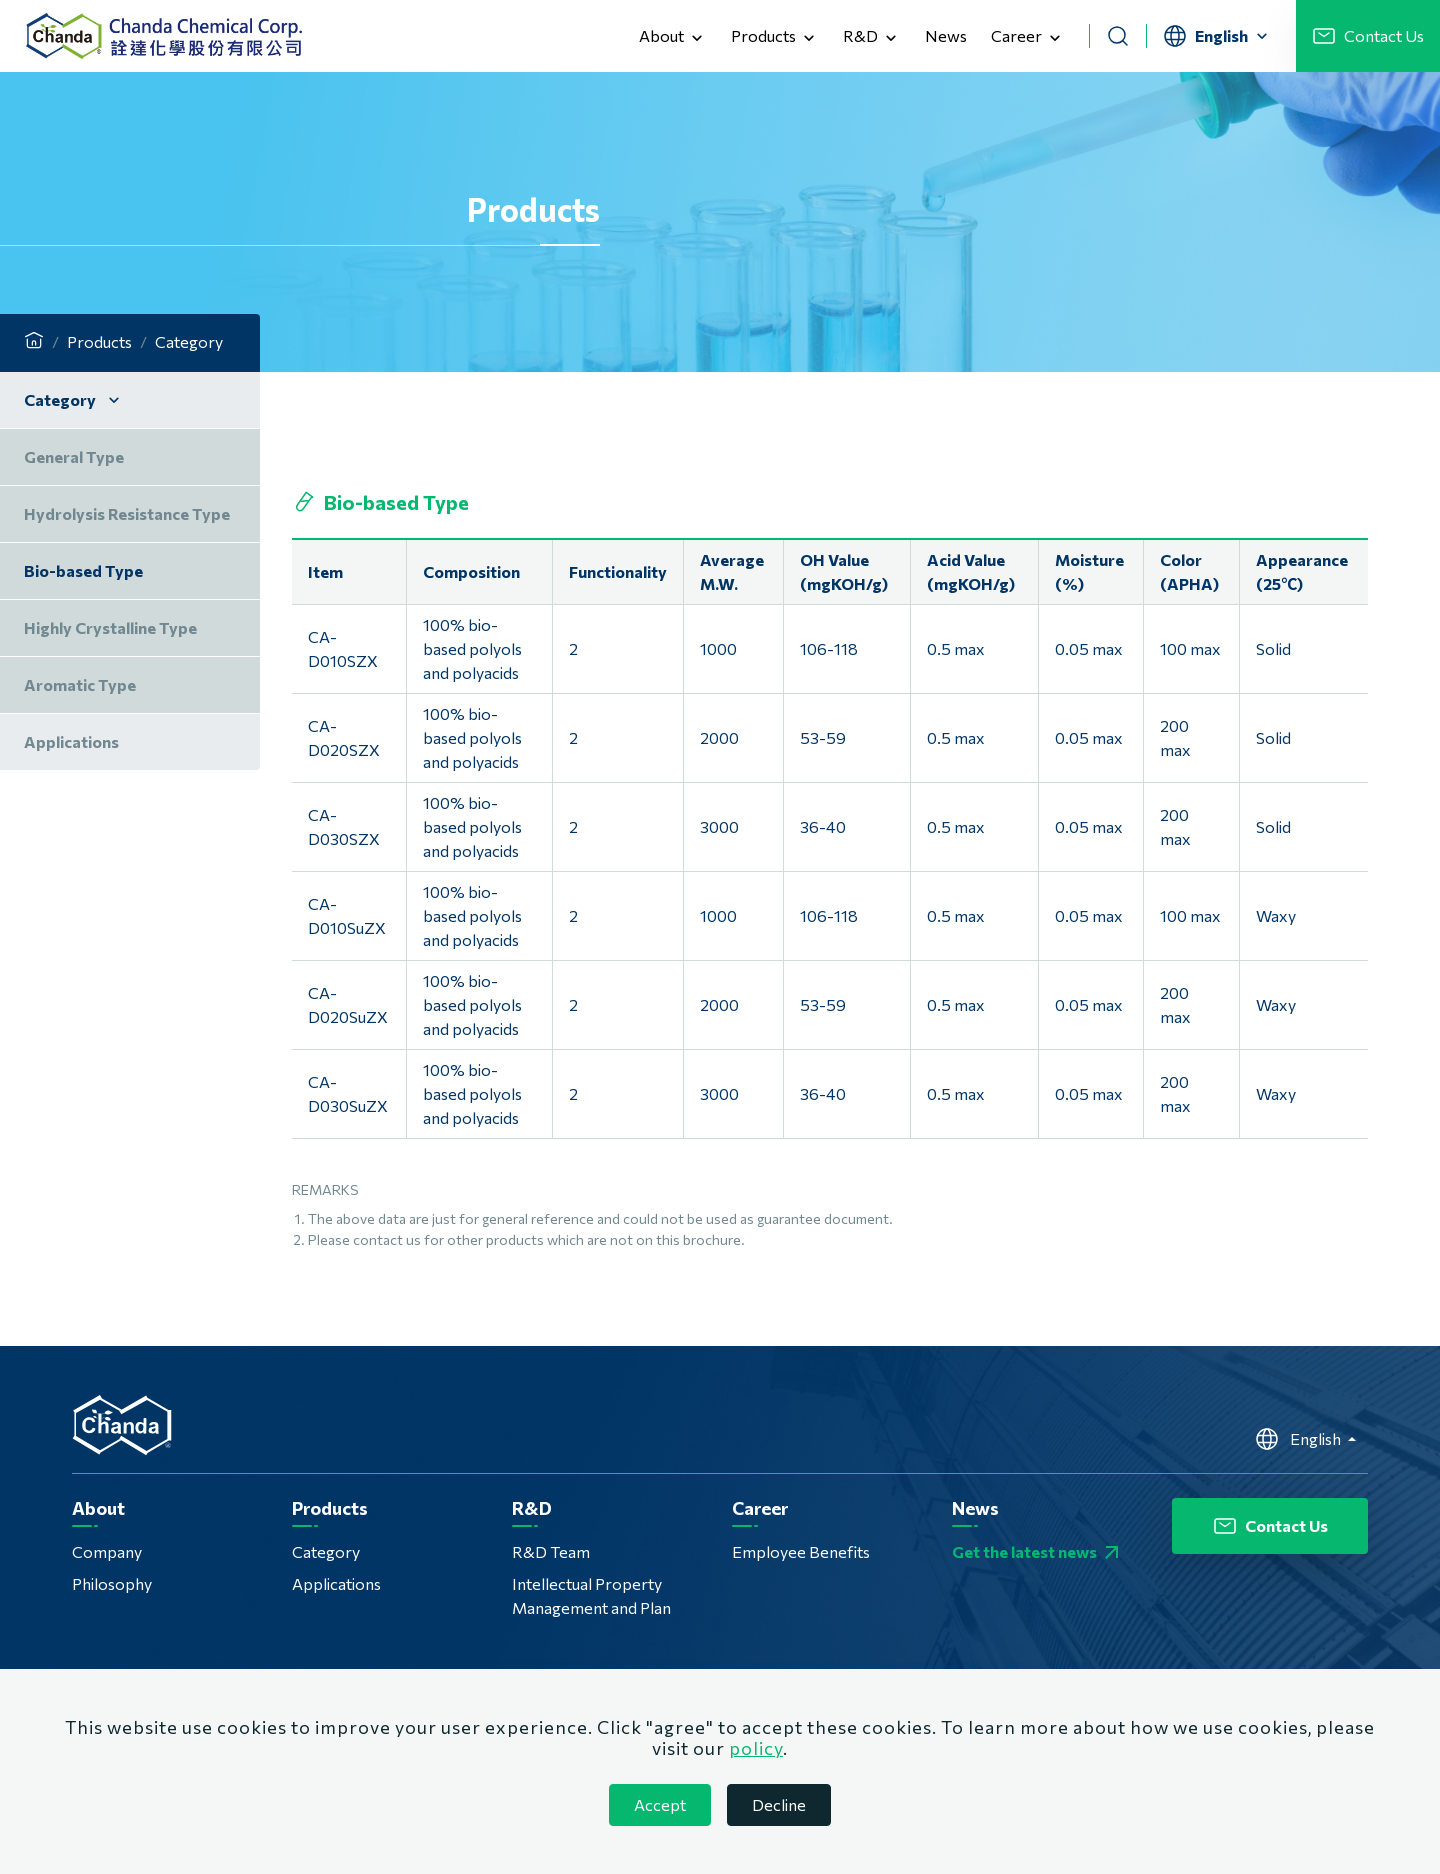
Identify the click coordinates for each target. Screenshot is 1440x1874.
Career (1028, 37)
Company (107, 1551)
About (673, 37)
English (1299, 1439)
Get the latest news (1038, 1552)
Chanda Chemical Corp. (164, 36)
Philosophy (112, 1583)
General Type (74, 456)
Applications (336, 1583)
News (946, 35)
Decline (779, 1804)
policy (756, 1748)
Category (326, 1551)
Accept (660, 1804)
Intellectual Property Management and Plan (591, 1595)
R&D (872, 37)
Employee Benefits (801, 1551)
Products (775, 37)
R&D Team (551, 1551)
